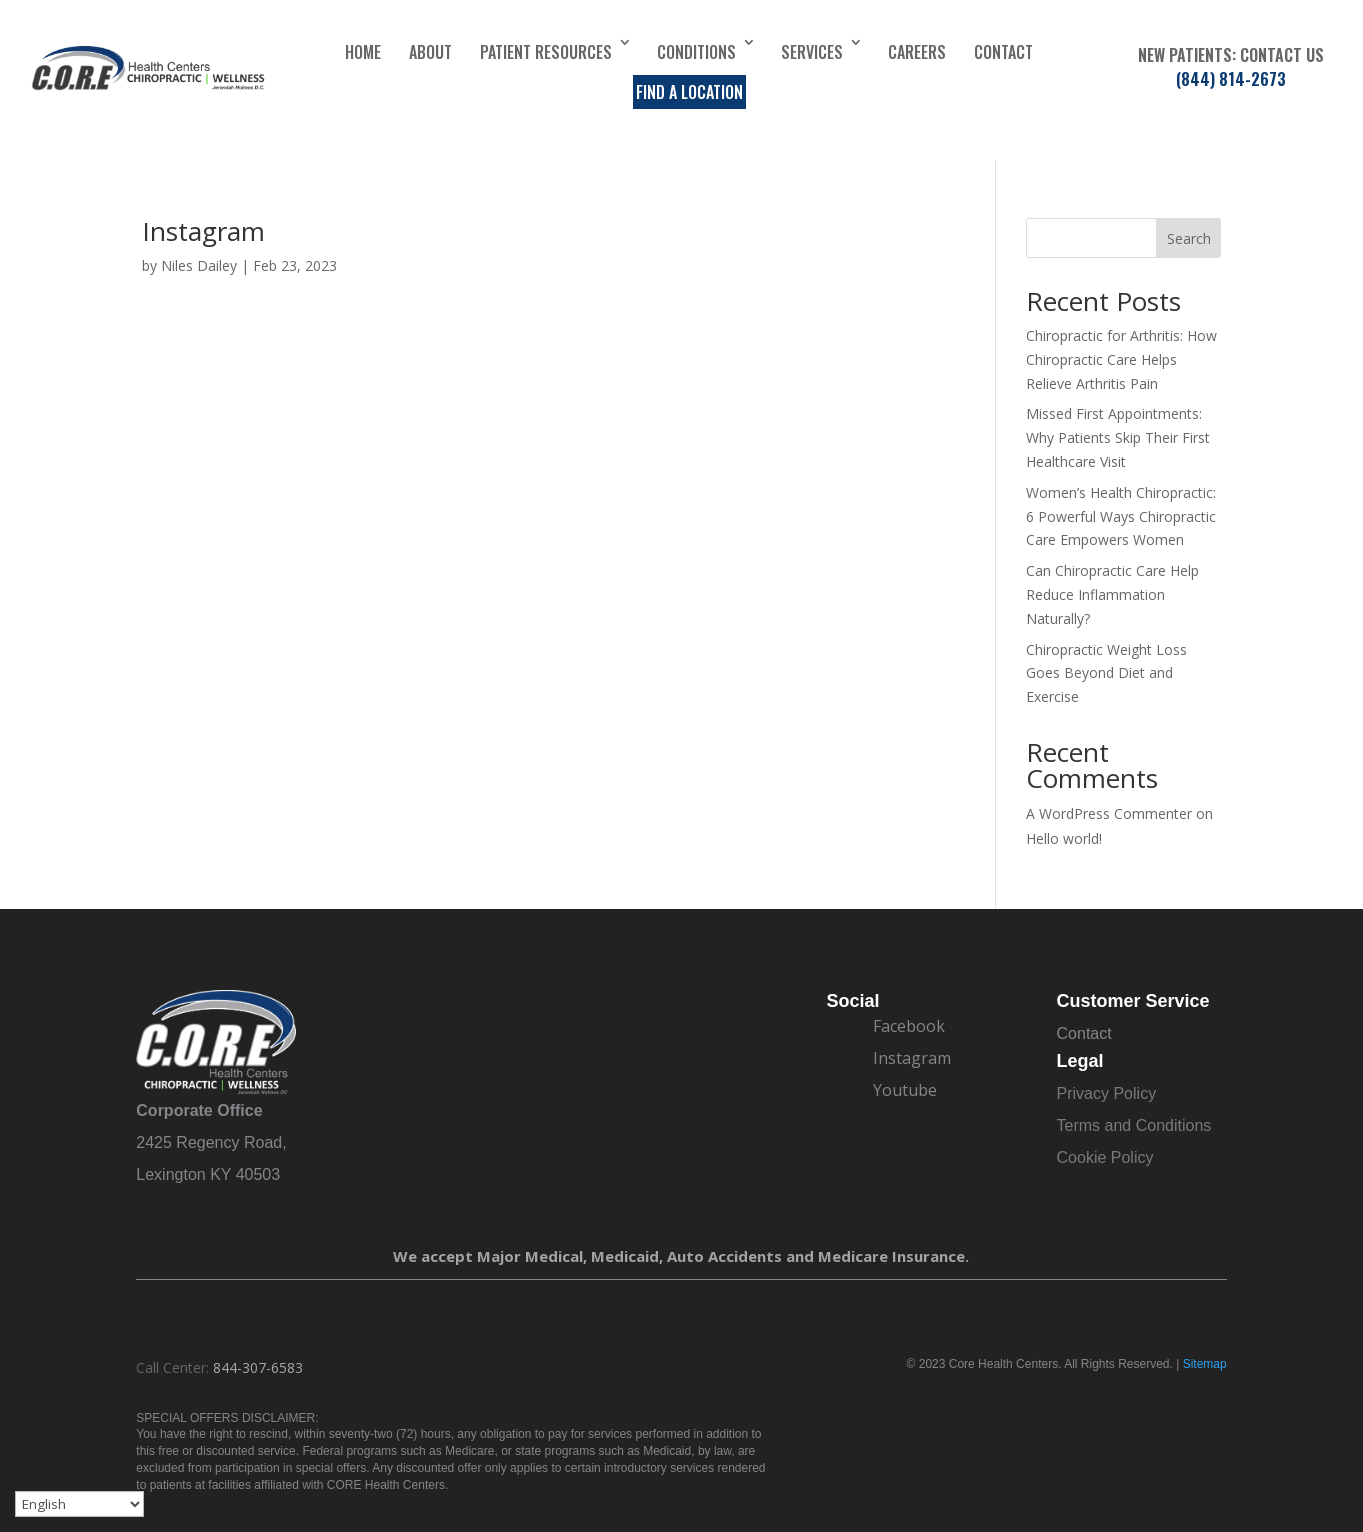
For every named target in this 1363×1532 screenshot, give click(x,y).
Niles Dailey (199, 265)
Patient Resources (546, 52)
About (430, 52)
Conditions (696, 52)
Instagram (203, 231)
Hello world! (1064, 838)
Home (363, 52)
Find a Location (689, 92)
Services (812, 52)
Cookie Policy (1105, 1157)
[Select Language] (79, 1504)
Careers (917, 52)
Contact (1003, 52)
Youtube (905, 1090)
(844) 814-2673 (1231, 79)
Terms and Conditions (1134, 1125)
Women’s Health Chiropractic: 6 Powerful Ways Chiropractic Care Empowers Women (1121, 516)
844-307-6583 (258, 1367)
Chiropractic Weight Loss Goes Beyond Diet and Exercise (1106, 673)
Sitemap (1205, 1364)
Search (1189, 238)
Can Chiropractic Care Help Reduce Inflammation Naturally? (1112, 594)
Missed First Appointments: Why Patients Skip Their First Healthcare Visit (1118, 437)
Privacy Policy (1107, 1093)
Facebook (909, 1026)
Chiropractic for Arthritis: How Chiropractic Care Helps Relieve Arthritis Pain (1121, 359)
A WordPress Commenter (1109, 813)
